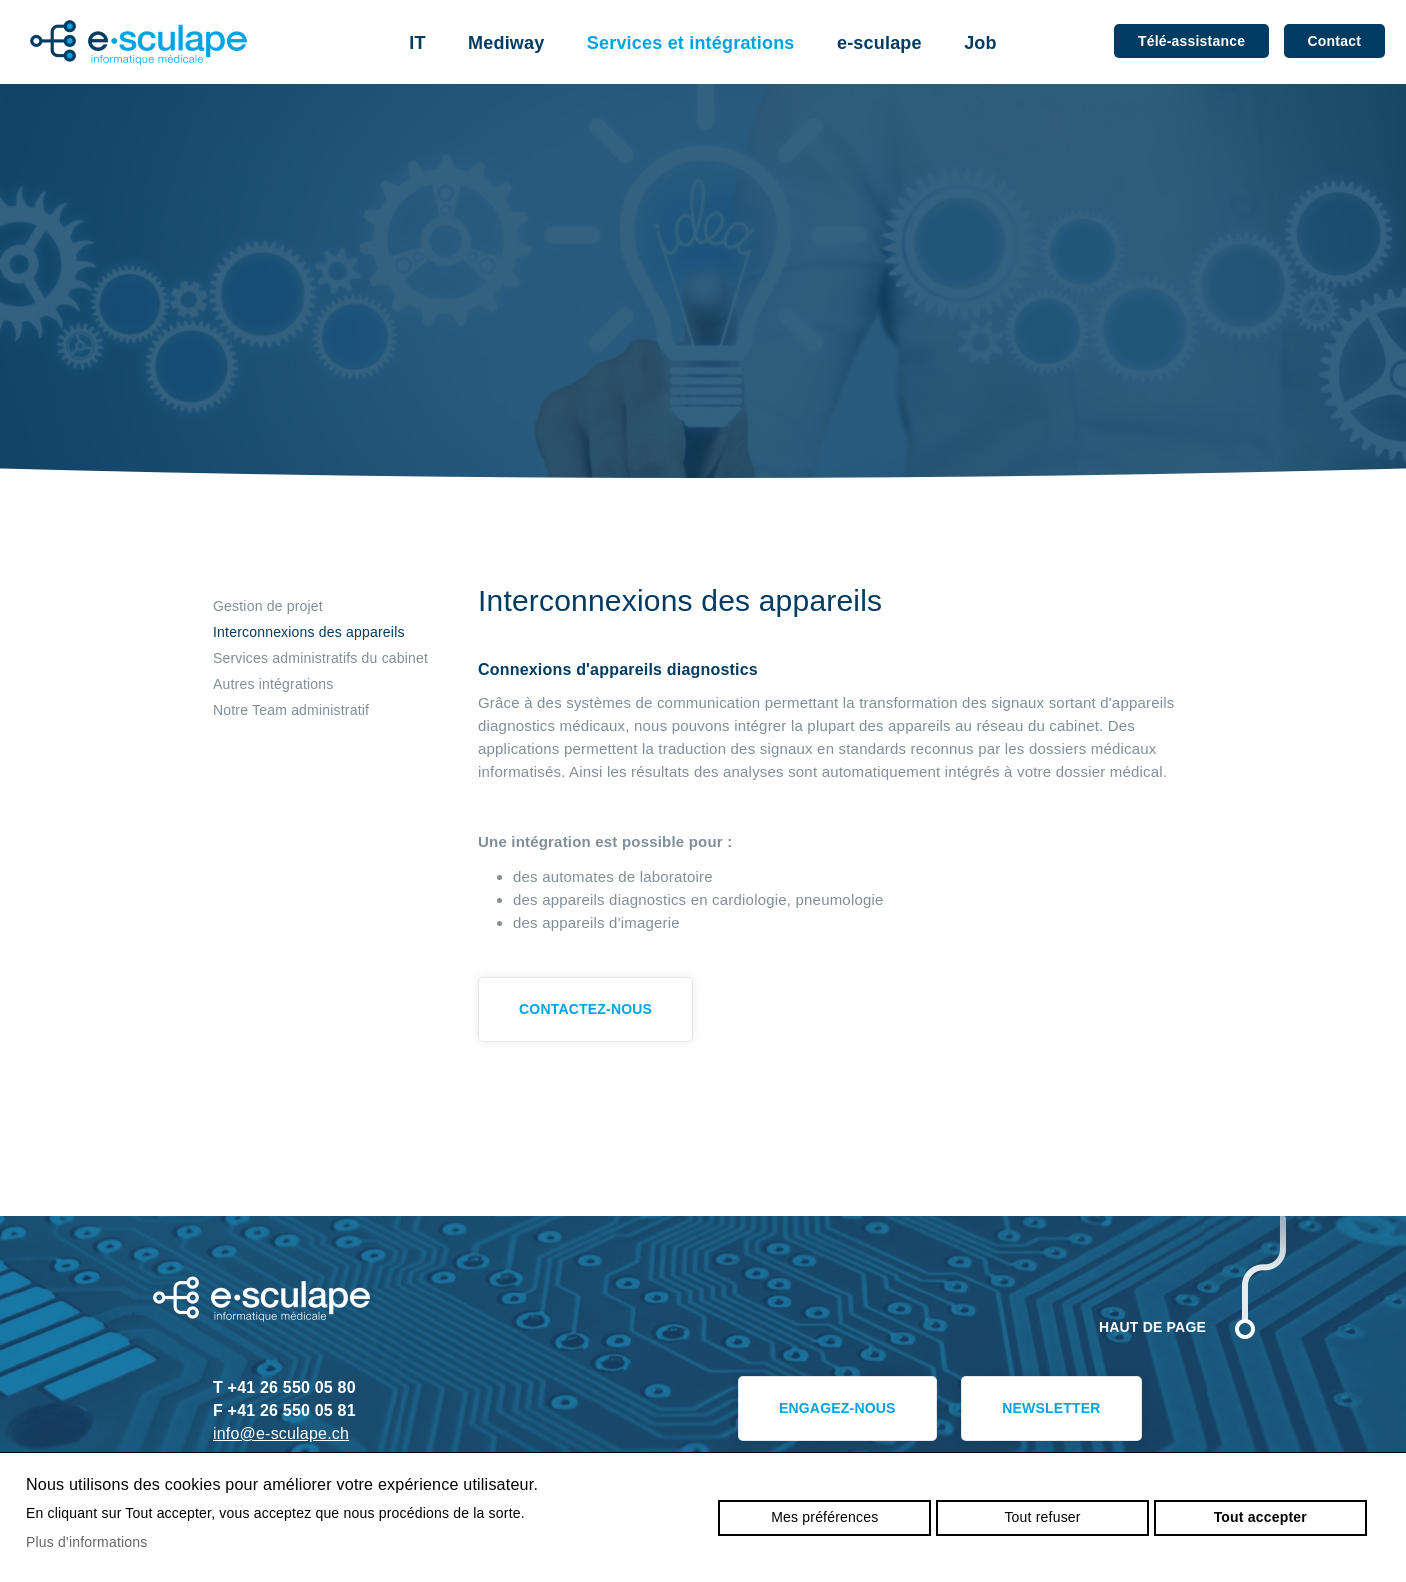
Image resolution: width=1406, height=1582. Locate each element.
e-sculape (879, 43)
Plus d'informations (87, 1542)
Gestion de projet (268, 606)
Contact (1334, 41)
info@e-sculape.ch (281, 1433)
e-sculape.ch (138, 42)
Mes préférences (824, 1517)
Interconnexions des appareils (309, 632)
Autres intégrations (273, 684)
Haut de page (1152, 1327)
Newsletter (1051, 1408)
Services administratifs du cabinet (320, 658)
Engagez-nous (837, 1408)
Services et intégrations (691, 43)
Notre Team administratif (291, 710)
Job (980, 43)
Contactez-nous (585, 1009)
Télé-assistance (1191, 41)
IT (417, 43)
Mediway (506, 43)
